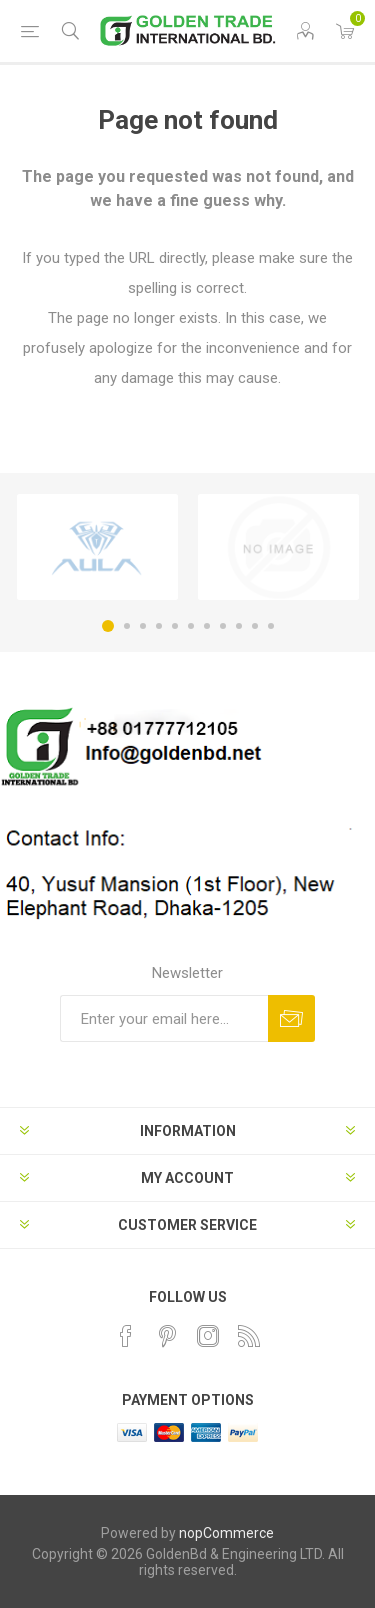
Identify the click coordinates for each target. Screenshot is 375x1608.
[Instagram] (208, 1336)
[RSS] (249, 1336)
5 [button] (175, 626)
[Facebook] (126, 1336)
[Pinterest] (167, 1336)
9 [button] (239, 626)
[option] (97, 547)
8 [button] (223, 626)
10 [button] (255, 626)
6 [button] (191, 626)
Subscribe (291, 1018)
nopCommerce (226, 1533)
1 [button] (108, 626)
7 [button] (207, 626)
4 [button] (159, 626)
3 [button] (143, 626)
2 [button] (127, 626)
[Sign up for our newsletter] (164, 1018)
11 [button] (271, 626)
